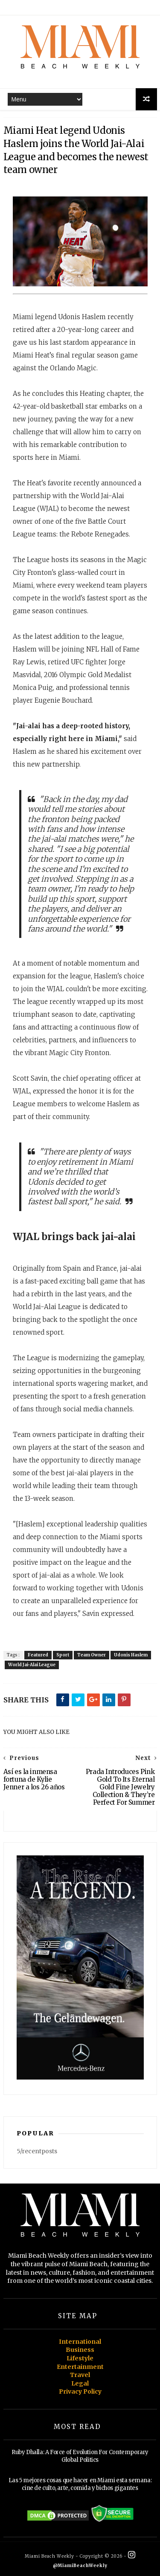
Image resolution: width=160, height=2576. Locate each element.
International (80, 2341)
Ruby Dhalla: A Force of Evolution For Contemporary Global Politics (80, 2456)
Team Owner (91, 1655)
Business (80, 2350)
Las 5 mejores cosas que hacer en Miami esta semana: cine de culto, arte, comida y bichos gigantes (80, 2484)
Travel (80, 2375)
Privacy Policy (80, 2391)
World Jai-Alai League (31, 1664)
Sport (62, 1655)
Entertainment (80, 2367)
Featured (38, 1655)
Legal (80, 2383)
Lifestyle (80, 2358)
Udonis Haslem (131, 1655)
